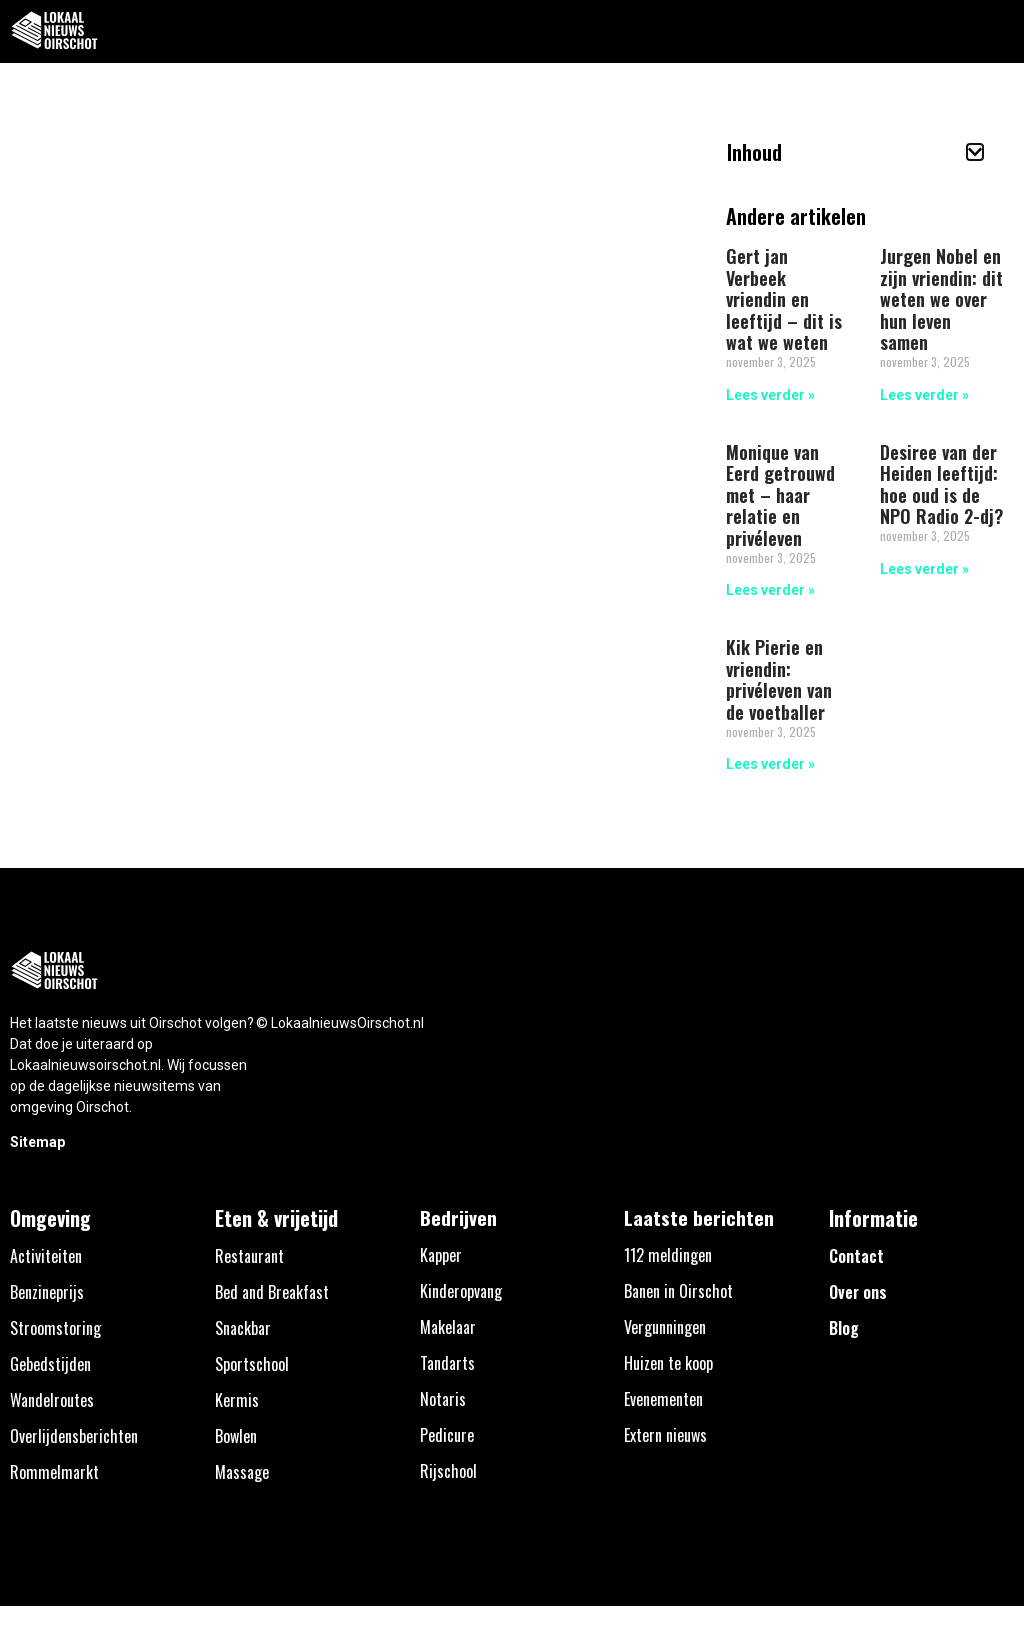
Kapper (441, 1255)
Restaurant (249, 1256)
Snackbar (243, 1328)
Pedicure (447, 1435)
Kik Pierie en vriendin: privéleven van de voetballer (779, 679)
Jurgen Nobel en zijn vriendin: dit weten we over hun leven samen (941, 299)
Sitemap (37, 1142)
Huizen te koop (668, 1363)
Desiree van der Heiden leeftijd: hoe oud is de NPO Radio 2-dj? (941, 484)
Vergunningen (665, 1327)
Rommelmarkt (54, 1472)
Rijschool (448, 1471)
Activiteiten (46, 1256)
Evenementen (663, 1399)
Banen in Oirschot (678, 1291)
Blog (844, 1328)
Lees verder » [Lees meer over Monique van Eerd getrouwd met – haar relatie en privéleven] (770, 590)
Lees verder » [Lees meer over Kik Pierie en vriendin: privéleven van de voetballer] (770, 764)
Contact (856, 1256)
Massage (242, 1472)
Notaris (443, 1399)
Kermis (237, 1400)
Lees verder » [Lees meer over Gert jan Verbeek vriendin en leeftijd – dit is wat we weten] (770, 395)
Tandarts (447, 1363)
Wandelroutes (52, 1400)
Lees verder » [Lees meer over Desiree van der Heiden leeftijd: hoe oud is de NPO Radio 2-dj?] (924, 569)
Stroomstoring (55, 1328)
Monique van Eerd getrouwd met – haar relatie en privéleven (780, 495)
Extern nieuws (665, 1435)
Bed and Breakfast (272, 1292)
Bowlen (236, 1436)
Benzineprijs (47, 1292)
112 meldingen (668, 1255)
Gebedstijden (50, 1364)
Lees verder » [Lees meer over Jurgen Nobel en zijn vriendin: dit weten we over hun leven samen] (924, 395)
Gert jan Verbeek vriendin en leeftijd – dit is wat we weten (784, 299)
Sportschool (252, 1364)
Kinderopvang (461, 1291)
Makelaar (448, 1327)
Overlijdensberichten (74, 1436)
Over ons (858, 1292)
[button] (997, 31)
